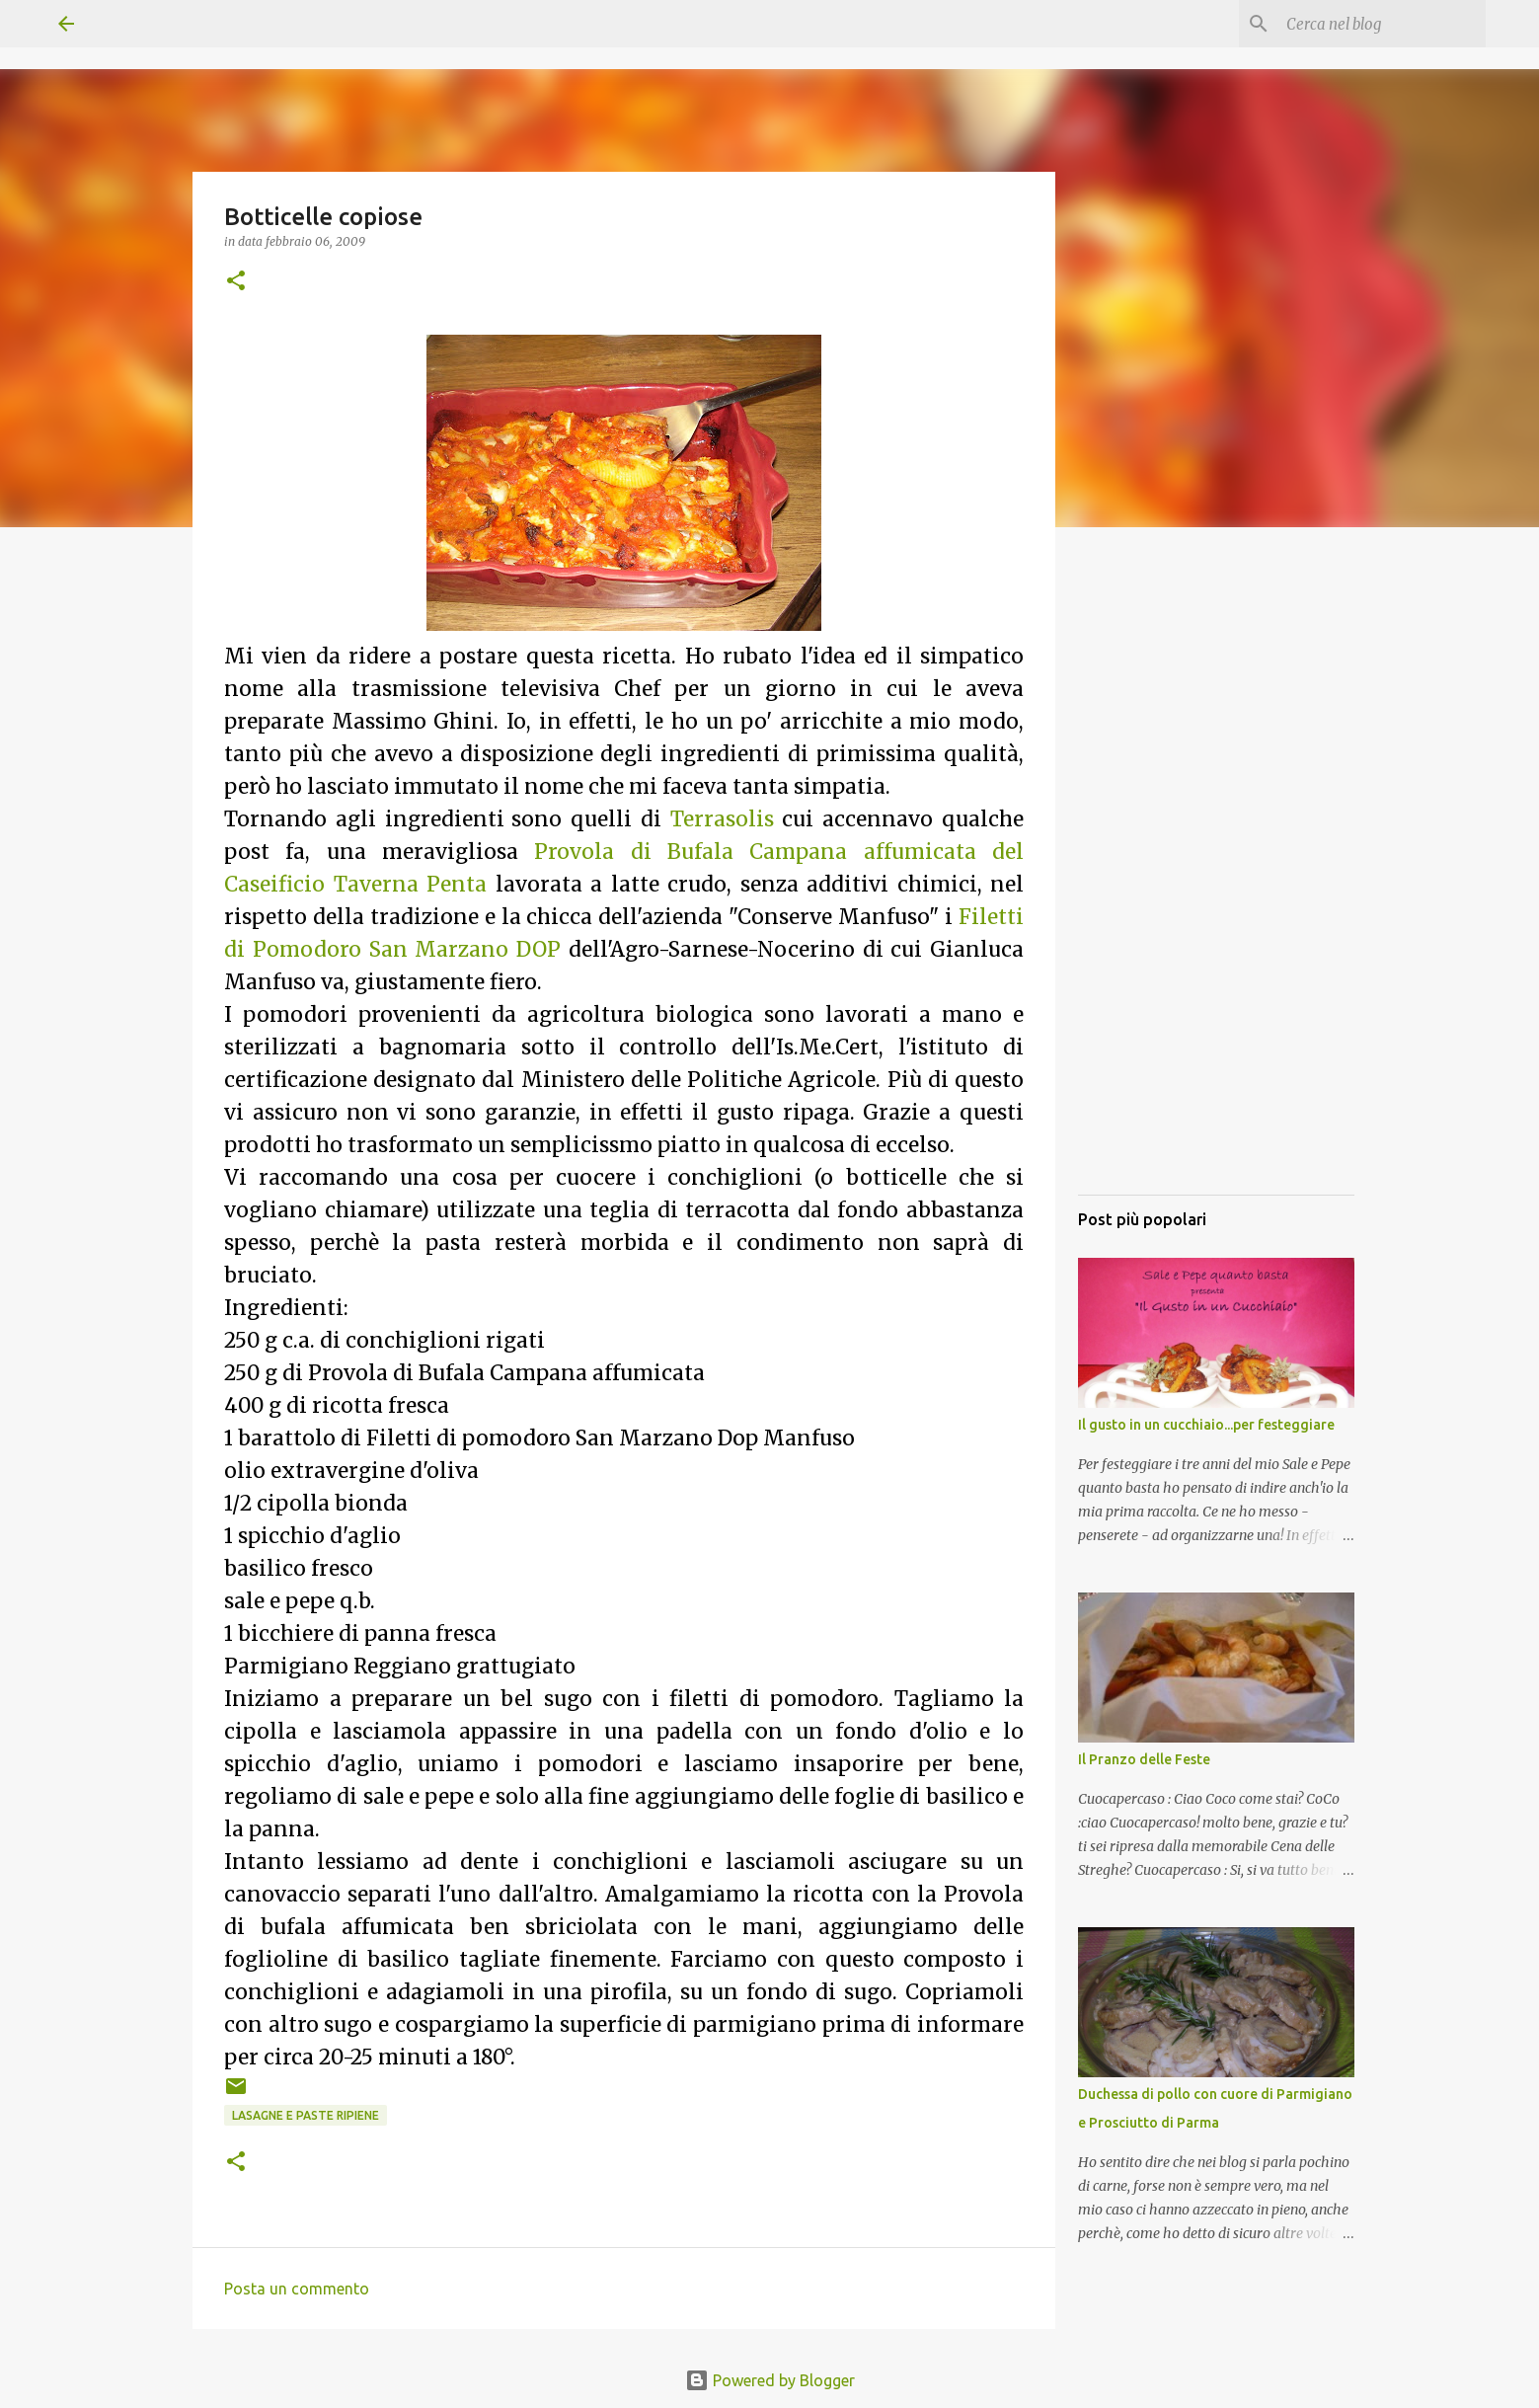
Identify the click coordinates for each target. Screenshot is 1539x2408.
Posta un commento (296, 2288)
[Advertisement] (1216, 883)
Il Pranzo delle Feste (1144, 1759)
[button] (236, 282)
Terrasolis (722, 819)
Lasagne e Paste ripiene (305, 2115)
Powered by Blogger (770, 2380)
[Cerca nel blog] (1382, 23)
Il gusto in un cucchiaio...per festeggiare (1206, 1425)
